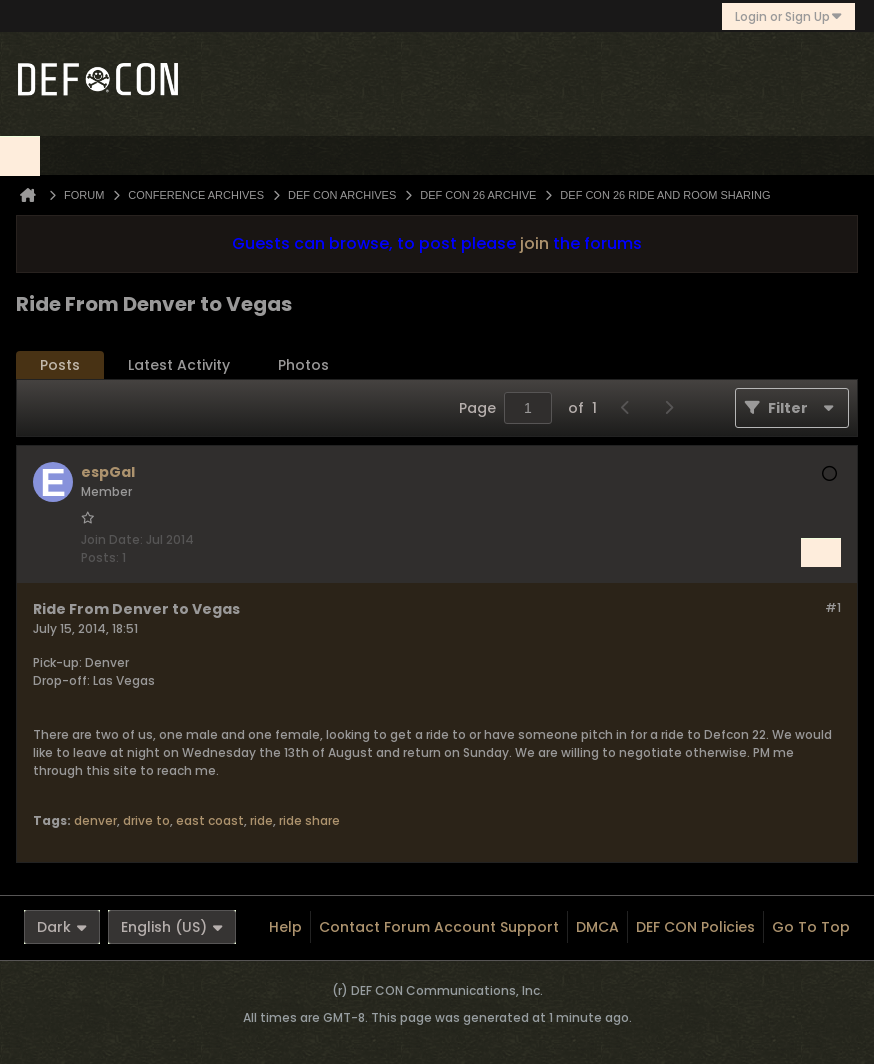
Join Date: (112, 539)
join (534, 243)
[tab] (60, 365)
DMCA (597, 927)
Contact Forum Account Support (439, 927)
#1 (833, 607)
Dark (62, 927)
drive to (146, 820)
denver (95, 820)
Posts (60, 365)
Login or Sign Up (788, 16)
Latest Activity (179, 365)
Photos (303, 365)
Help (285, 927)
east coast (210, 820)
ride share (309, 820)
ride (261, 820)
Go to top (811, 927)
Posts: (100, 557)
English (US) (172, 927)
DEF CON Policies (695, 927)
